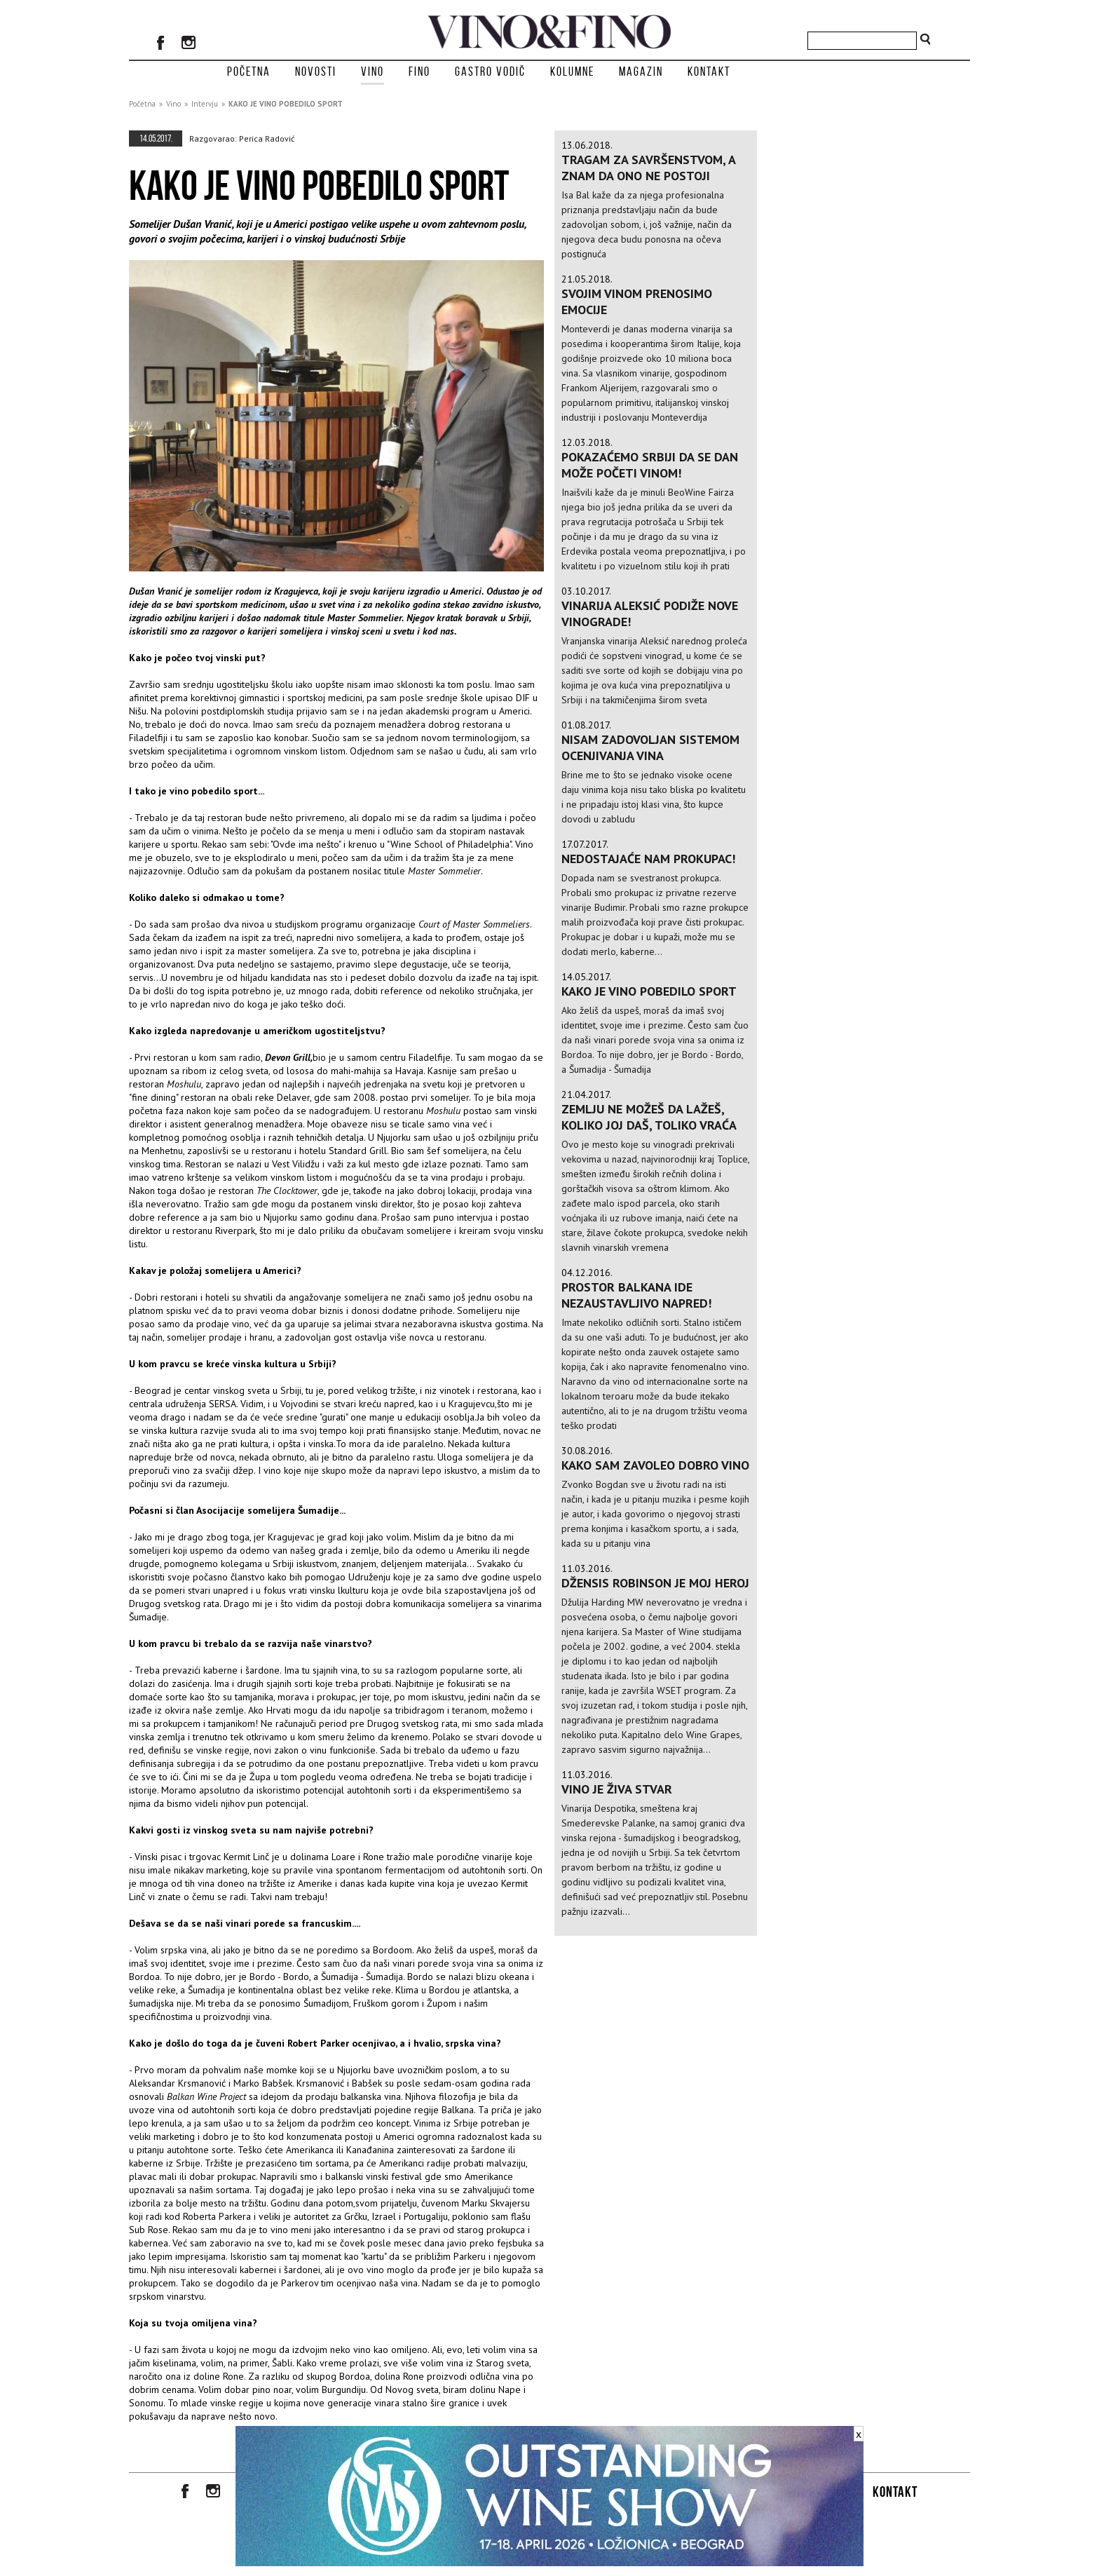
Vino (372, 72)
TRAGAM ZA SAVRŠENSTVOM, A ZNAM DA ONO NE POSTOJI (648, 167)
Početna (249, 72)
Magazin (641, 72)
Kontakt (709, 72)
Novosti (315, 72)
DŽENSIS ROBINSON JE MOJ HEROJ (655, 1583)
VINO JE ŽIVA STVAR (616, 1789)
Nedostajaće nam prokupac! (648, 858)
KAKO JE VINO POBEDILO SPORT (285, 104)
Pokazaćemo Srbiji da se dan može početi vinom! (649, 465)
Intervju (204, 104)
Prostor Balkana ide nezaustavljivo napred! (636, 1295)
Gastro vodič (490, 72)
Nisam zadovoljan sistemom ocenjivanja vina (650, 747)
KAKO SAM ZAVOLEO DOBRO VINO (655, 1465)
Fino (419, 72)
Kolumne (572, 72)
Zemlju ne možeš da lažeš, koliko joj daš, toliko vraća (649, 1117)
